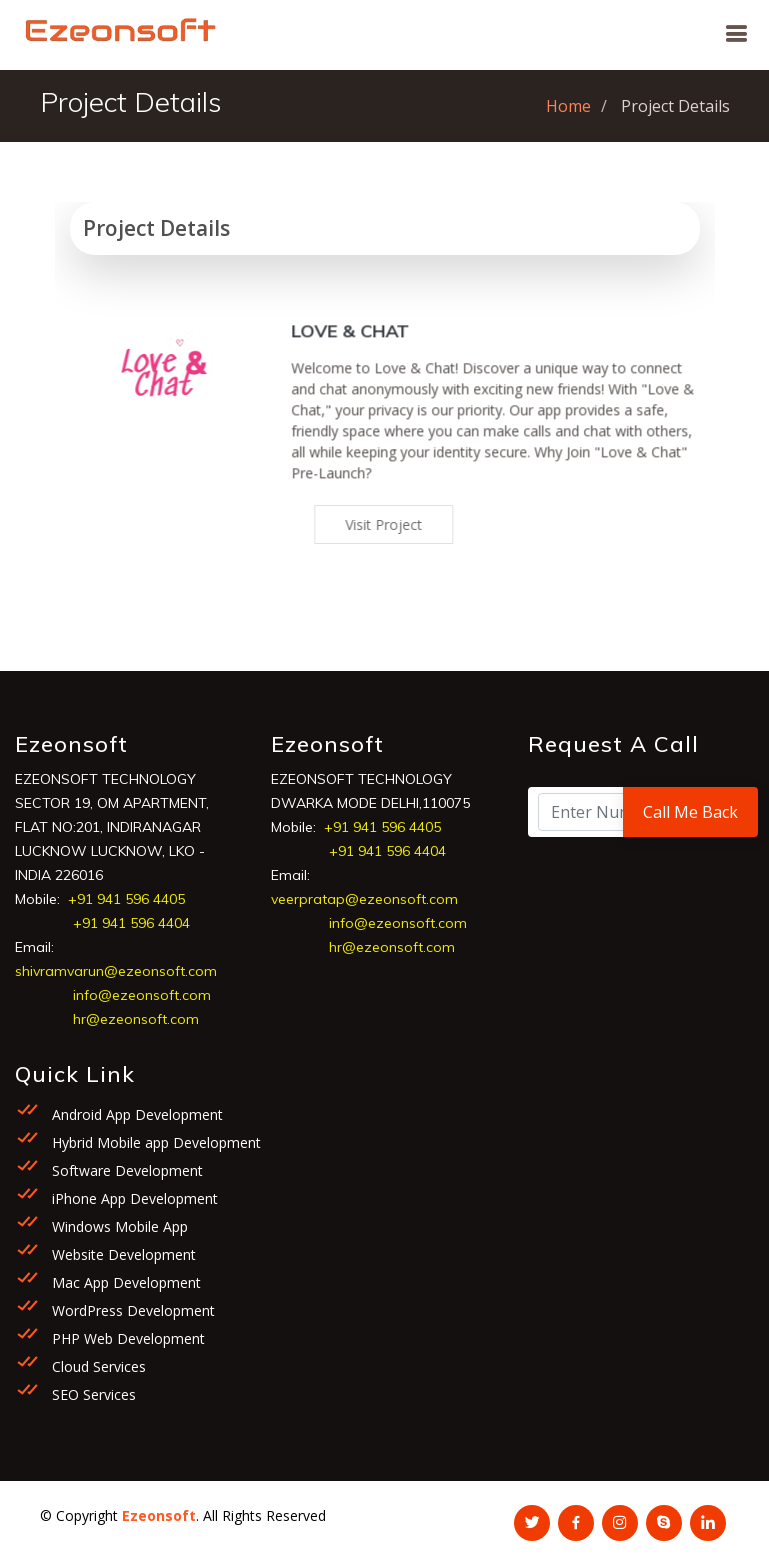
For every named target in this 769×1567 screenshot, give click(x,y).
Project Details (163, 229)
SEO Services (92, 1396)
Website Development (122, 1256)
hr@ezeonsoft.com (136, 1021)
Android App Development (135, 1116)
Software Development (125, 1172)
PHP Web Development (126, 1340)
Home (568, 106)
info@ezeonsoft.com (142, 997)
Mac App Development (124, 1284)
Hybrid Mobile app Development (154, 1144)
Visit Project (398, 526)
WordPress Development (131, 1312)
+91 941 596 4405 (126, 901)
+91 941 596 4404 (131, 925)
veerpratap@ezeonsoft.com (364, 901)
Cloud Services (97, 1368)
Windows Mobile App (118, 1228)
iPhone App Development (133, 1200)
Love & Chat (365, 348)
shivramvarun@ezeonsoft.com (116, 973)
